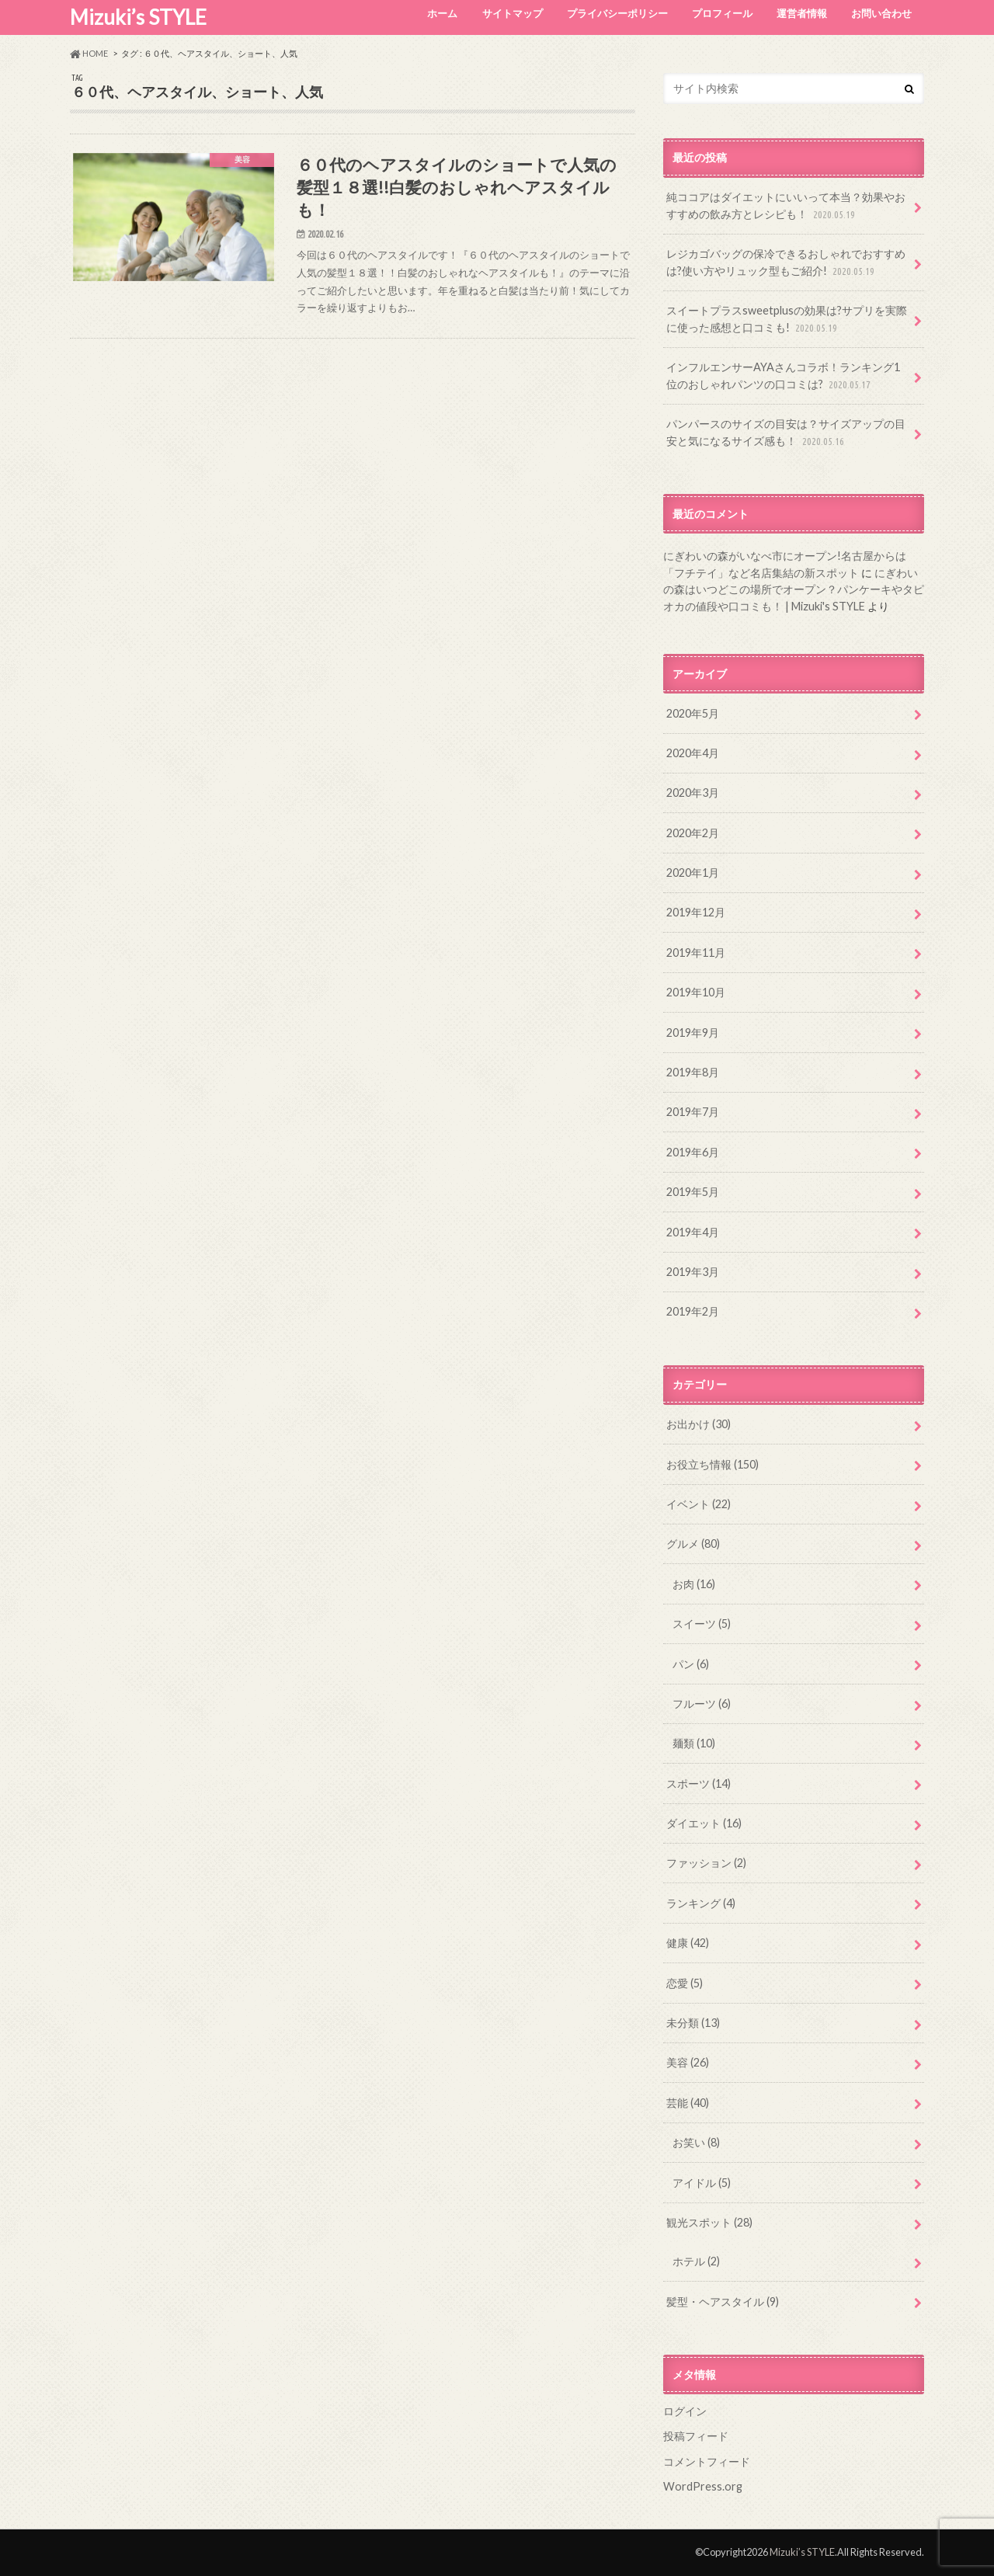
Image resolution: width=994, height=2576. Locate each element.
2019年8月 (692, 1072)
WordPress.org (702, 2486)
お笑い (696, 2142)
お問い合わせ (881, 13)
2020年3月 (692, 792)
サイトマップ (512, 13)
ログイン (685, 2411)
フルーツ (702, 1703)
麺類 (694, 1743)
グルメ (693, 1543)
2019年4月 (692, 1232)
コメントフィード (706, 2461)
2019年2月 (692, 1311)
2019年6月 (692, 1152)
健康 (687, 1942)
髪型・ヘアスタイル (722, 2301)
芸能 (687, 2102)
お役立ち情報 (712, 1464)
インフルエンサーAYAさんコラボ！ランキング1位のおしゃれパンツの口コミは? (783, 376)
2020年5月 (692, 713)
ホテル (696, 2261)
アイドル (702, 2182)
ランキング (700, 1903)
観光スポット (709, 2222)
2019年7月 (692, 1111)
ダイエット (704, 1823)
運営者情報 (802, 13)
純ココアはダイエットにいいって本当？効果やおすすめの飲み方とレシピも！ (785, 206)
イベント (698, 1503)
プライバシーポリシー (617, 13)
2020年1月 (692, 872)
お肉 (694, 1583)
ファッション (706, 1862)
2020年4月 (692, 753)
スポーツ (698, 1783)
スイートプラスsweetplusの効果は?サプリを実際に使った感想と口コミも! (786, 319)
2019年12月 (695, 912)
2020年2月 (692, 833)
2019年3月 (692, 1271)
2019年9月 (692, 1032)
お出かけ (698, 1424)
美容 (687, 2062)
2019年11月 (695, 952)
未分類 (693, 2022)
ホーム (442, 13)
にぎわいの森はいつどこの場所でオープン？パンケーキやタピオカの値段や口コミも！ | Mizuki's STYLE (793, 589)
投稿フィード (695, 2435)
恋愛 (684, 1983)
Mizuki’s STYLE (138, 17)
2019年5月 (692, 1191)
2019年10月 (695, 992)
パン (691, 1663)
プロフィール (722, 13)
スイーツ (702, 1623)
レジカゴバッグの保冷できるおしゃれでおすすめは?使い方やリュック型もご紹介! (785, 263)
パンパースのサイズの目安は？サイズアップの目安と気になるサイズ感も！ (785, 433)
